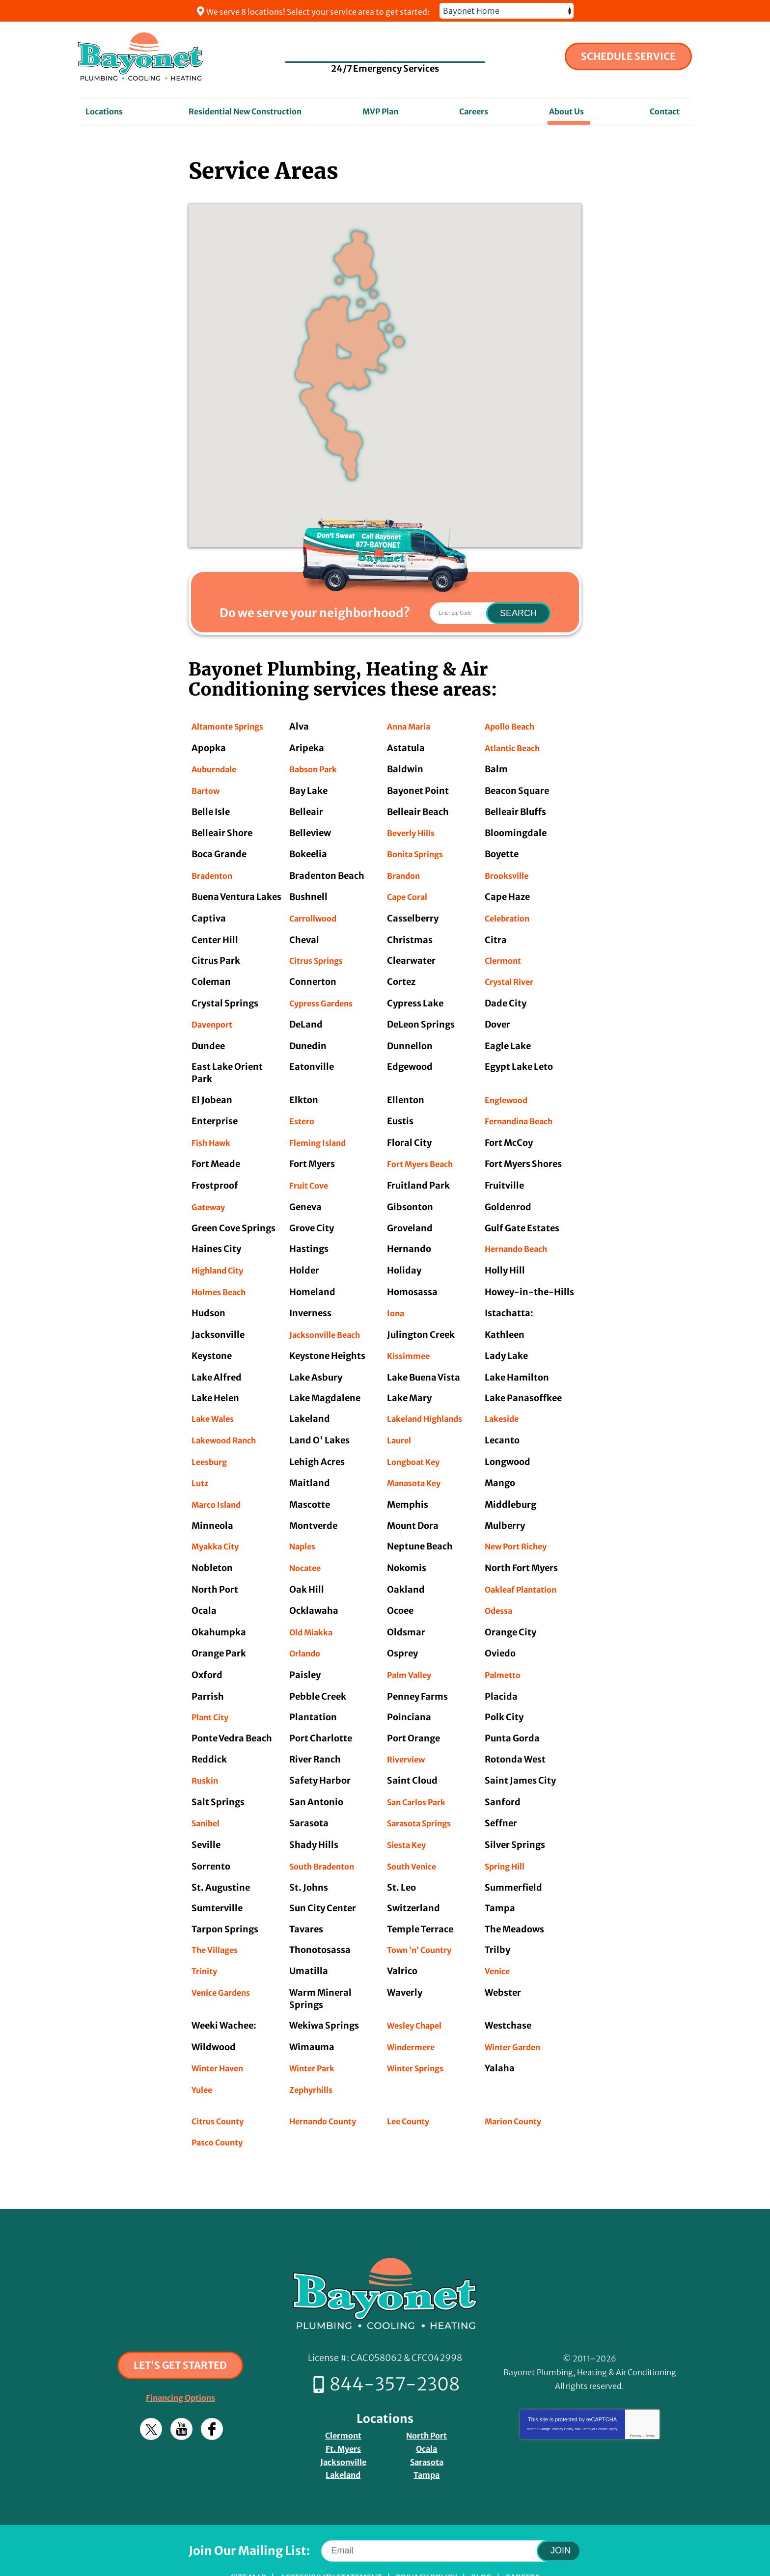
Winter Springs (419, 2035)
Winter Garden (517, 2014)
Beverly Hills (414, 830)
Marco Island (220, 1484)
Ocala (426, 2409)
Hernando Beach (521, 1236)
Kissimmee (411, 1339)
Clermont (505, 954)
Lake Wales (216, 1401)
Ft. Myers (343, 2409)
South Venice (414, 1836)
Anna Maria (412, 726)
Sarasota (426, 2421)
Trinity (206, 1940)
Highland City (222, 1256)
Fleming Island (321, 1132)
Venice (499, 1940)
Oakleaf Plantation (527, 1567)
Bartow (207, 788)
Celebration (511, 913)
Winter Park (315, 2035)
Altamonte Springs (233, 726)
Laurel (400, 1422)
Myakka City (219, 1525)
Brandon (406, 871)
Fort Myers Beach (424, 1153)
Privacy (635, 2400)
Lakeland (343, 2434)
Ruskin (206, 1753)
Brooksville (509, 871)
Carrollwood (316, 913)
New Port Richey (520, 1525)
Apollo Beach (513, 726)
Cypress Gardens (325, 995)
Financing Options (180, 2361)
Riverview (408, 1732)
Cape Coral (410, 891)
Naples (304, 1525)
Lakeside (504, 1401)
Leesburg (211, 1443)
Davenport (215, 1016)
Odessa (501, 1588)
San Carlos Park (421, 1774)
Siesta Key (409, 1815)
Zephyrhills (314, 2055)
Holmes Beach (222, 1277)
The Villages (218, 1919)
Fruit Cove (310, 1173)
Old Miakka (314, 1608)
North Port (426, 2397)
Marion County (517, 2086)
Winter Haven (221, 2035)
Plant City (213, 1691)
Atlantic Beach (517, 747)
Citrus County (221, 2086)
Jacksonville (343, 2421)
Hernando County (327, 2086)
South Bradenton (326, 1836)
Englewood (509, 1090)
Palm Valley (412, 1649)
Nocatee (307, 1546)
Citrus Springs (320, 954)
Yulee (203, 2055)
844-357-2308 (385, 48)
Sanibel (208, 1795)
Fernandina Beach (524, 1111)
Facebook (212, 2393)
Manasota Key (417, 1463)
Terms (650, 2400)
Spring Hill (508, 1836)
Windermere (414, 2014)
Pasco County (221, 2107)
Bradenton (215, 871)
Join (560, 2509)
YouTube (181, 2393)
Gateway (211, 1194)
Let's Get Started (180, 2329)
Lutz (201, 1463)
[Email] (446, 2509)
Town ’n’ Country (423, 1919)
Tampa (427, 2434)
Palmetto (505, 1649)
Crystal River (512, 974)
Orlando (307, 1629)
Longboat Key (416, 1443)
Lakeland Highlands (431, 1401)
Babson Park (316, 767)
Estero (303, 1111)
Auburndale (218, 767)
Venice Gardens (225, 1960)
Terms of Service (594, 2393)
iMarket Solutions (323, 2554)
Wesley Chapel (418, 1994)
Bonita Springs (419, 850)
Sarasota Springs (424, 1795)
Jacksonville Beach (329, 1318)
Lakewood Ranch (228, 1422)
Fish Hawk (214, 1132)
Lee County (411, 2086)
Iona (397, 1297)
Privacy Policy (563, 2393)
